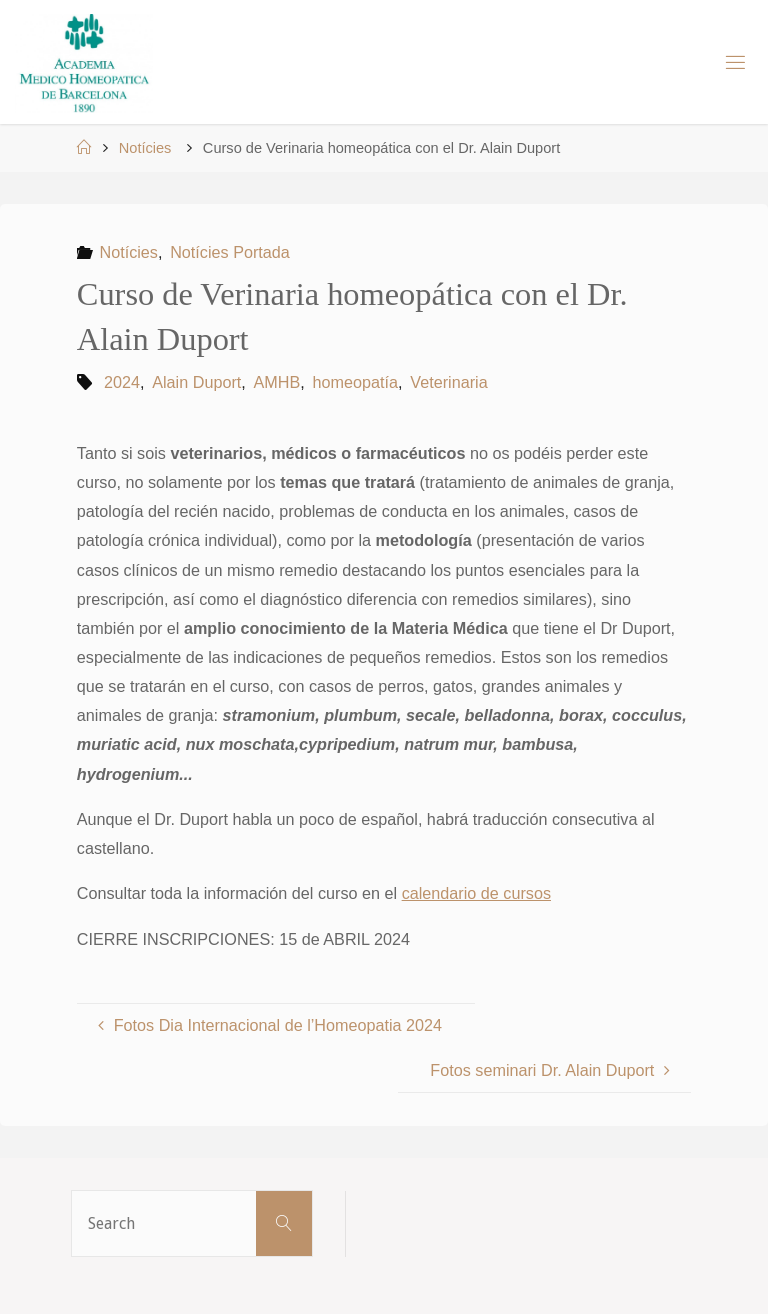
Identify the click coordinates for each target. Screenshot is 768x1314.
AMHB (277, 382)
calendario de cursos (476, 893)
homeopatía (356, 382)
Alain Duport (196, 382)
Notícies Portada (230, 252)
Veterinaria (448, 382)
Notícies (145, 148)
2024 (122, 382)
